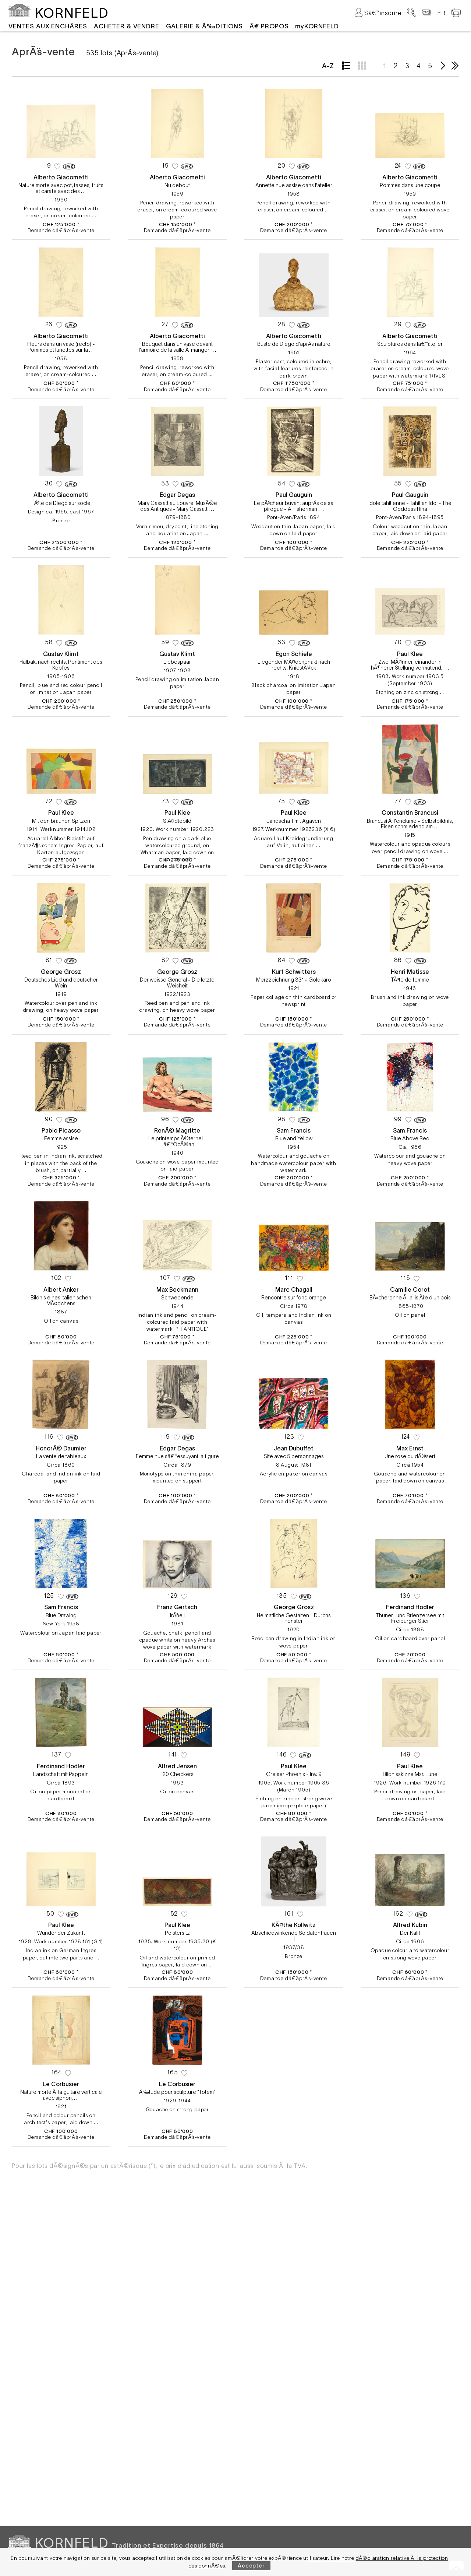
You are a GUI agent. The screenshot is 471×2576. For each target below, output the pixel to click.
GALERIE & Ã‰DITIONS (204, 26)
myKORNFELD (317, 26)
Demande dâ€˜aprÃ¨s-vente (61, 230)
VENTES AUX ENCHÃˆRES (47, 26)
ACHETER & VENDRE (126, 26)
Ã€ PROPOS (269, 26)
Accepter (251, 2566)
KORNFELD (71, 13)
